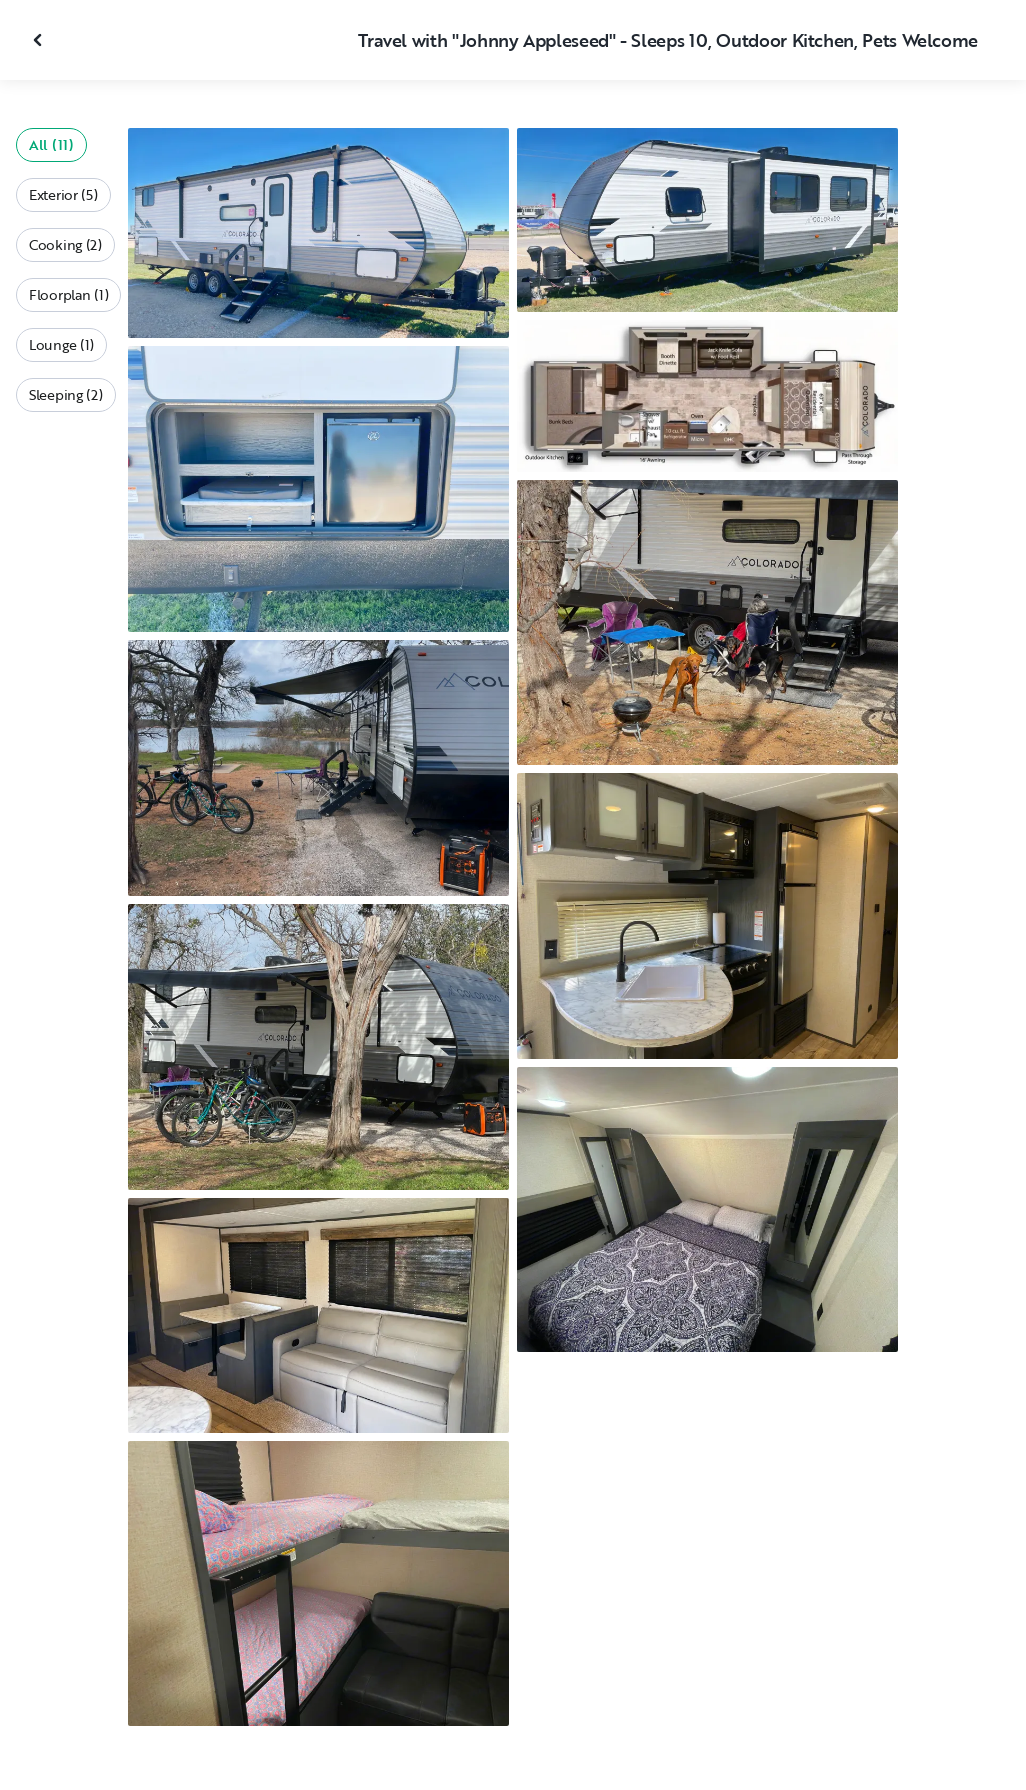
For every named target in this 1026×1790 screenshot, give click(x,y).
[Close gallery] (40, 40)
